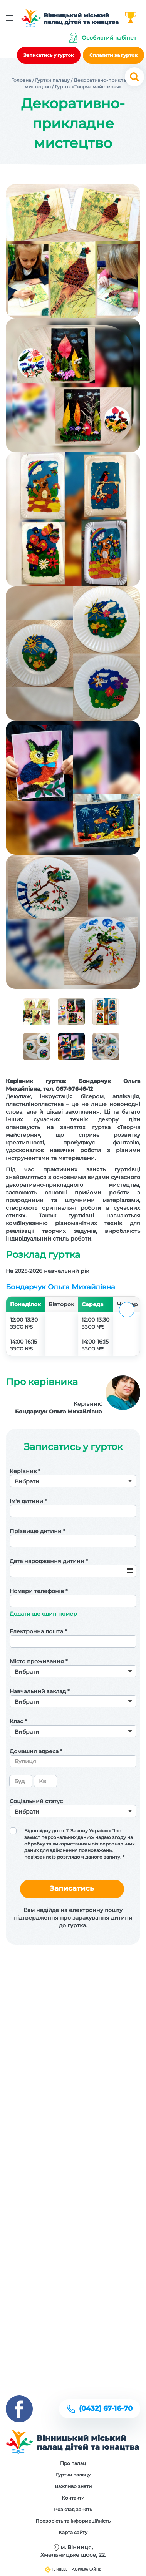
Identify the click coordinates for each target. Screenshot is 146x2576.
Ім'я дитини (28, 1501)
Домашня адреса (36, 1751)
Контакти (73, 2498)
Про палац (73, 2463)
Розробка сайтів (86, 2569)
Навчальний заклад (40, 1691)
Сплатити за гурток (113, 55)
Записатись (72, 1888)
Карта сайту (73, 2532)
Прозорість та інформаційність (73, 2521)
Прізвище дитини (37, 1531)
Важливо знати (73, 2486)
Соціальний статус (36, 1801)
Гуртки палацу (52, 80)
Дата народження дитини (49, 1561)
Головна (21, 80)
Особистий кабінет (109, 37)
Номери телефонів (39, 1591)
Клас (18, 1721)
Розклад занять (73, 2509)
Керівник (25, 1471)
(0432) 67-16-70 (106, 2408)
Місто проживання (39, 1661)
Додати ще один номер (43, 1613)
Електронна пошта (38, 1631)
